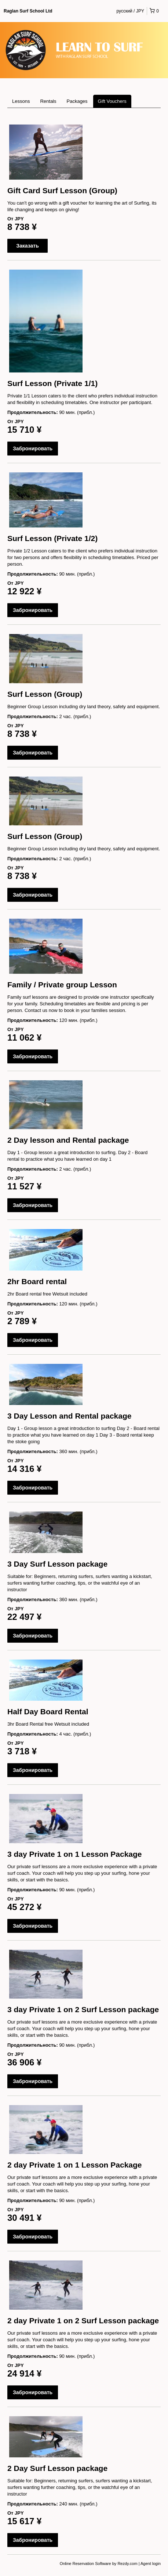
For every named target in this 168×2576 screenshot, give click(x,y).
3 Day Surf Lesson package (57, 1564)
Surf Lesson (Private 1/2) (52, 538)
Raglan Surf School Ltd (28, 11)
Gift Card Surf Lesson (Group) (62, 190)
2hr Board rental (37, 1281)
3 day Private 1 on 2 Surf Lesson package (83, 2009)
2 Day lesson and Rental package (68, 1140)
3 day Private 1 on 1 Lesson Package (74, 1854)
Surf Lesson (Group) (44, 694)
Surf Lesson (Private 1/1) (52, 383)
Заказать (27, 246)
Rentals (48, 101)
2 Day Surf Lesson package (57, 2468)
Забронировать (32, 448)
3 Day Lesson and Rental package (69, 1416)
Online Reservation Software (85, 2563)
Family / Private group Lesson (62, 984)
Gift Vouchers (112, 101)
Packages (77, 101)
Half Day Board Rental (47, 1711)
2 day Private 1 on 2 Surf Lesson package (83, 2320)
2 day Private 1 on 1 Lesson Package (74, 2165)
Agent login (150, 2563)
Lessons (21, 101)
